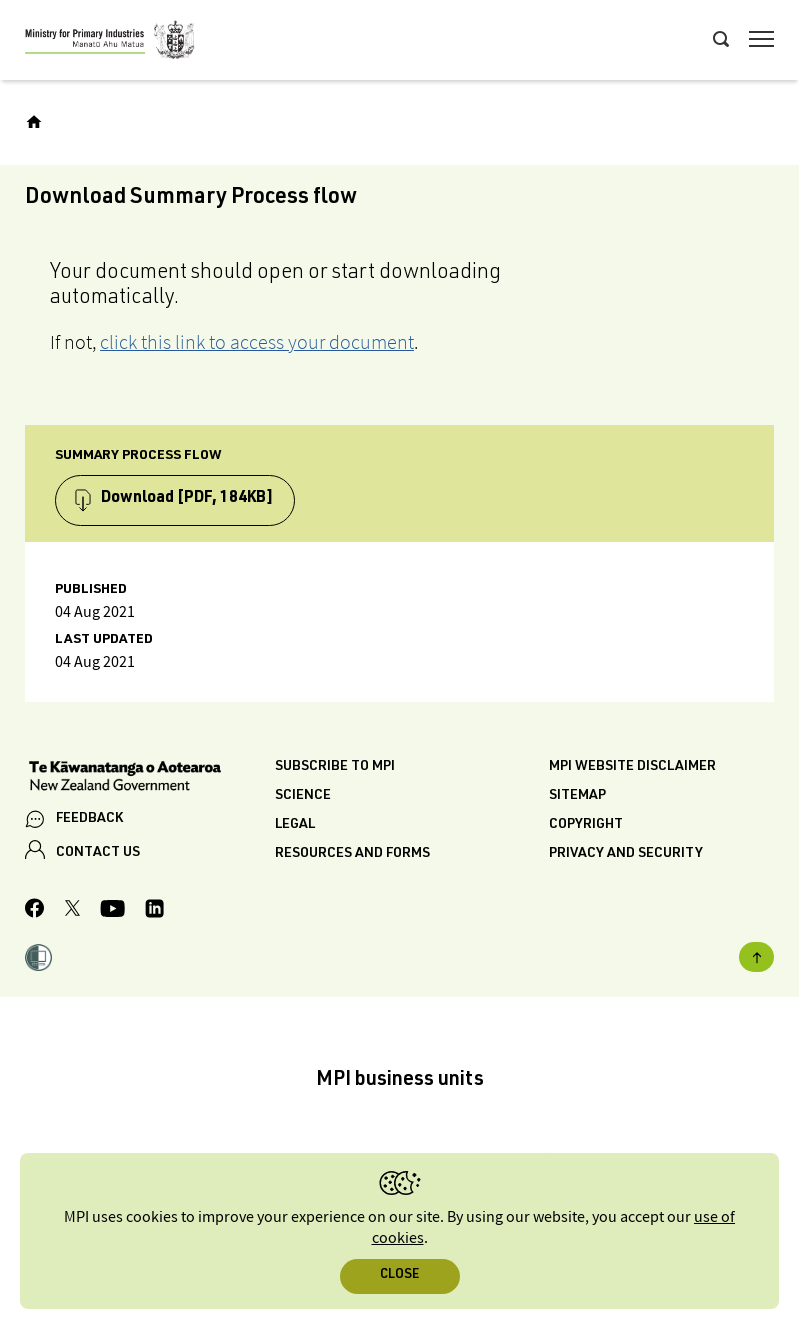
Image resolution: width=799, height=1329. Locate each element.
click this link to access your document (257, 342)
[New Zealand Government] (150, 778)
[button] (38, 960)
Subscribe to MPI (335, 767)
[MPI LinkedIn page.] (154, 911)
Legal (295, 825)
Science (303, 796)
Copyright (586, 825)
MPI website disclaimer (632, 767)
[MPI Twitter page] (72, 911)
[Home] (34, 122)
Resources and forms (352, 854)
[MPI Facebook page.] (35, 911)
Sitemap (577, 796)
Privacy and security (626, 854)
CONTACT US (98, 853)
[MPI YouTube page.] (112, 911)
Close (399, 1275)
